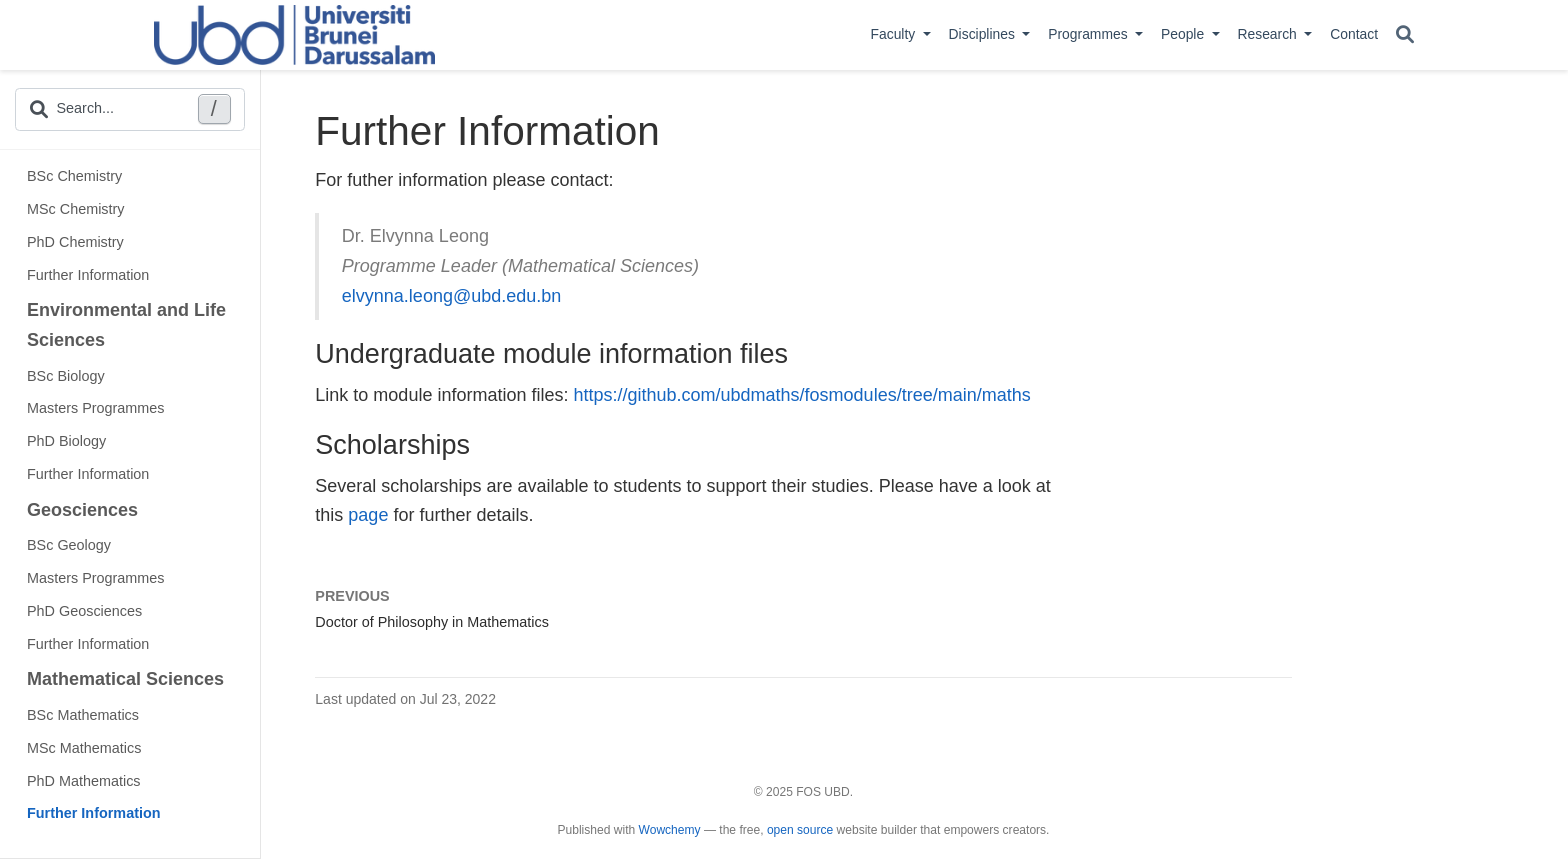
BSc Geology (69, 545)
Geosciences (82, 510)
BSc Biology (66, 376)
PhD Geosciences (84, 611)
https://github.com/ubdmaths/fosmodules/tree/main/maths (801, 395)
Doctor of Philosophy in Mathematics (432, 622)
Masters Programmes (96, 408)
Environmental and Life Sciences (126, 325)
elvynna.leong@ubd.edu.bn (451, 296)
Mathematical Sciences (125, 679)
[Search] (1405, 35)
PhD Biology (66, 441)
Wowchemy (670, 830)
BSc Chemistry (74, 176)
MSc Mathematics (84, 748)
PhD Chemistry (75, 242)
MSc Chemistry (76, 209)
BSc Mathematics (83, 715)
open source (800, 830)
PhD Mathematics (84, 781)
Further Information (88, 275)
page (368, 515)
